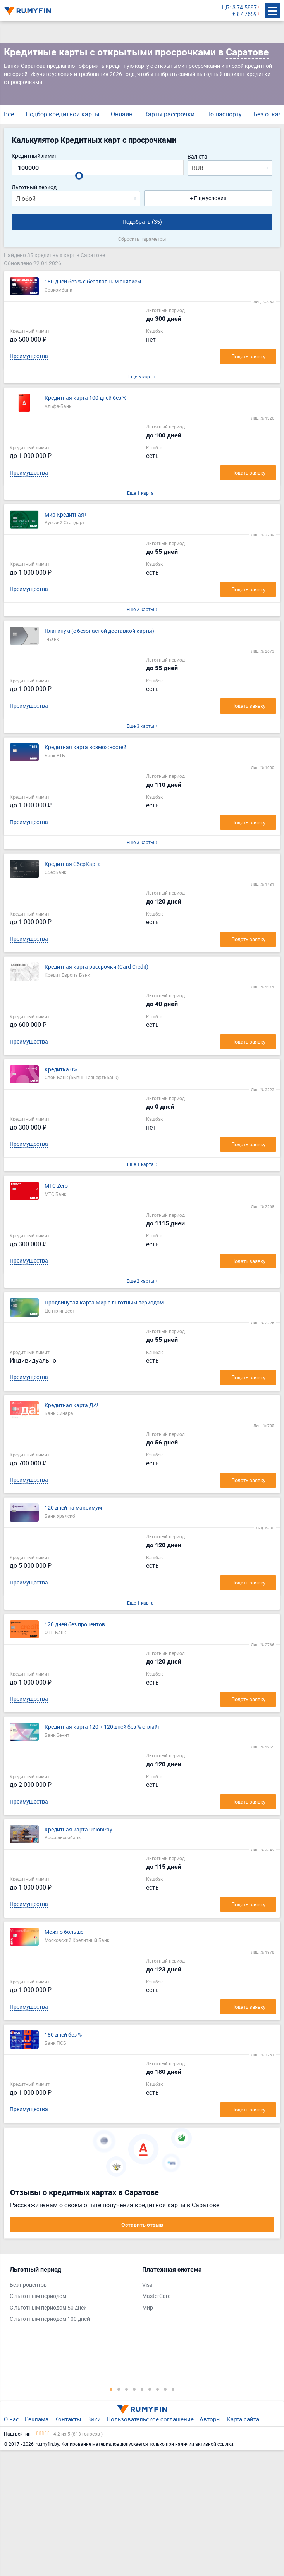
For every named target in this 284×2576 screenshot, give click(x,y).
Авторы (210, 2418)
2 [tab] (119, 2389)
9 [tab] (173, 2389)
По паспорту (224, 114)
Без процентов (28, 2285)
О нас (11, 2418)
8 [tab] (165, 2389)
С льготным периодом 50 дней (48, 2308)
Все (9, 114)
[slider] (79, 176)
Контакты (67, 2418)
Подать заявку (248, 356)
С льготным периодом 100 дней (50, 2319)
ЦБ (225, 7)
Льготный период (34, 187)
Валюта (197, 157)
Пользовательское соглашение (150, 2418)
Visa (147, 2285)
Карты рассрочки (169, 114)
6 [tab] (150, 2389)
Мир (147, 2308)
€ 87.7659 (244, 14)
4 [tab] (134, 2389)
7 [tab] (158, 2389)
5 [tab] (142, 2389)
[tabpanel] (72, 2296)
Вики (94, 2418)
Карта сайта (243, 2418)
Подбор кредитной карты (62, 114)
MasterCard (156, 2296)
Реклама (36, 2418)
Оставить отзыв (142, 2225)
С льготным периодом (38, 2296)
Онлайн (122, 114)
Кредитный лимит (34, 156)
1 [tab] (111, 2389)
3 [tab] (127, 2389)
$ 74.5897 (244, 7)
